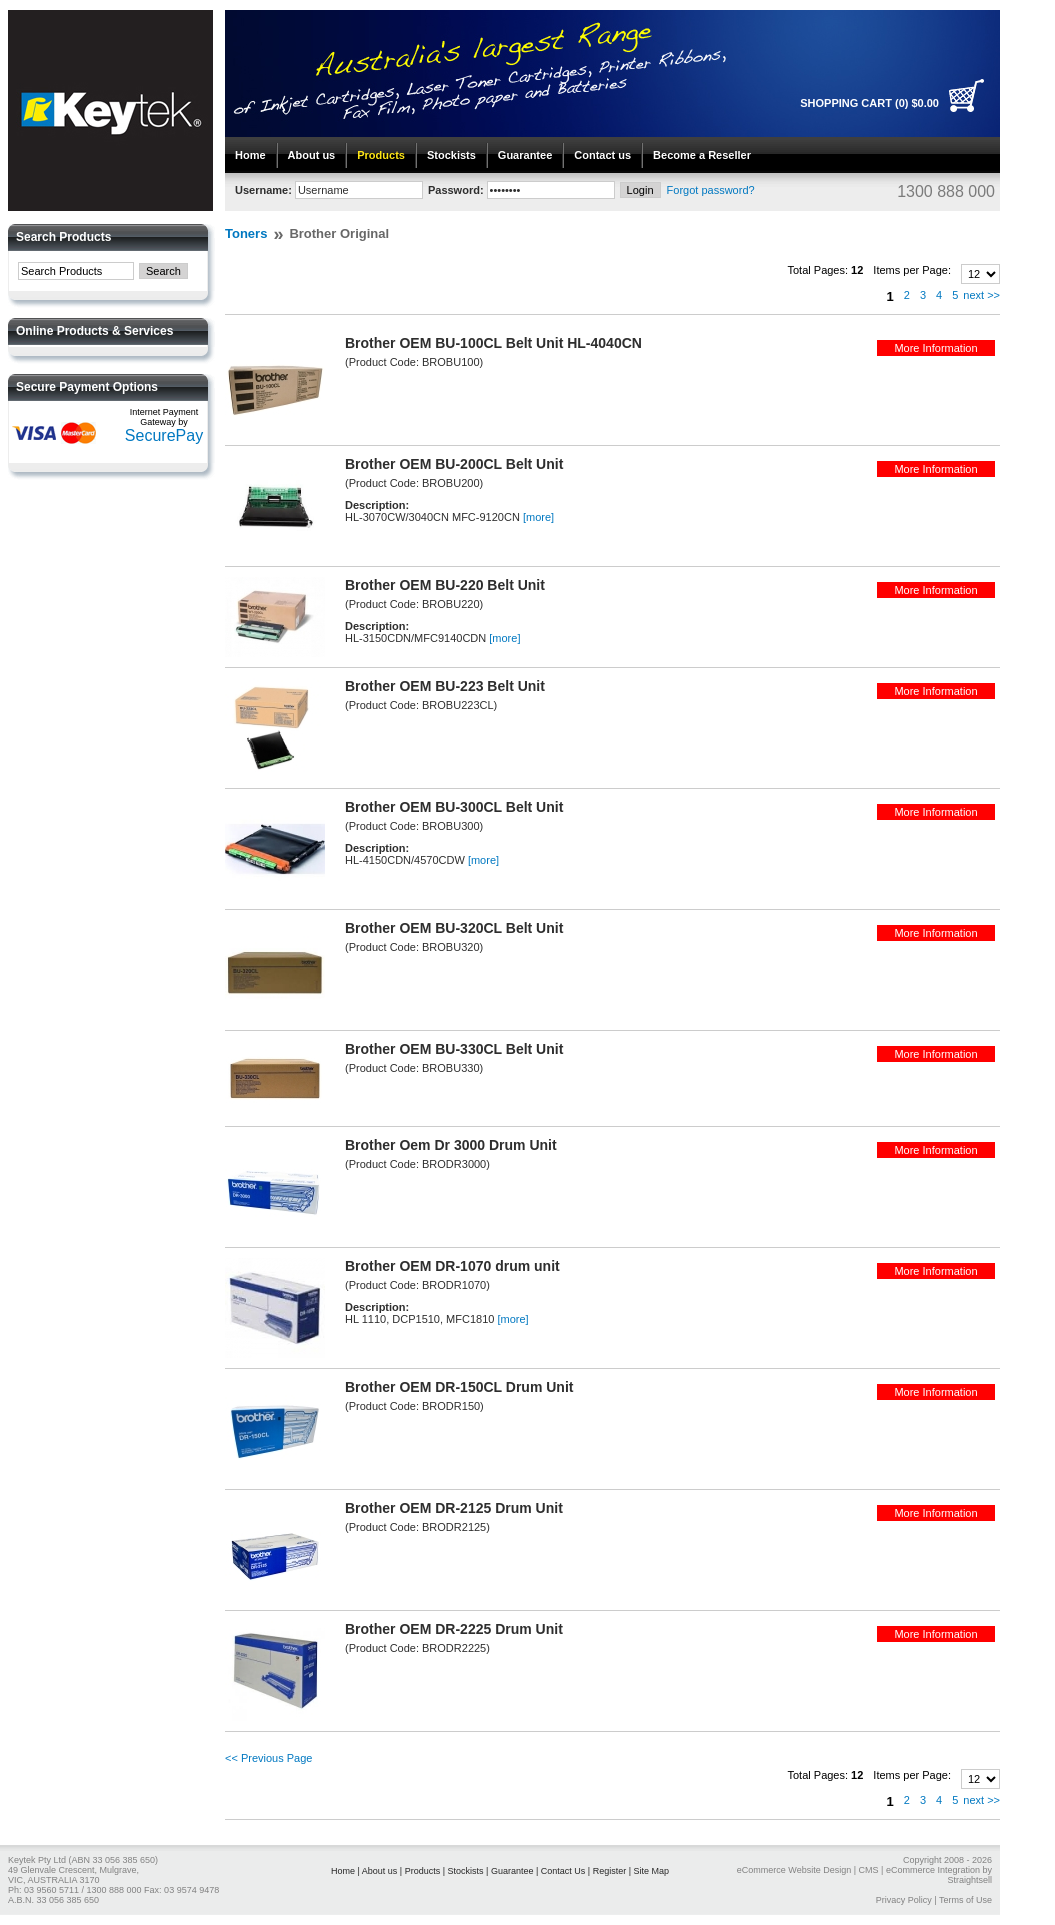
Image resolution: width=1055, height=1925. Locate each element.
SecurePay (164, 435)
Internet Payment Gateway (164, 417)
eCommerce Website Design (794, 1870)
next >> (981, 295)
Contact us (602, 155)
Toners (246, 233)
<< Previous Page (268, 1758)
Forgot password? (711, 190)
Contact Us (563, 1871)
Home (250, 155)
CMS (869, 1870)
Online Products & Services (94, 331)
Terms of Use (965, 1900)
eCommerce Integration (933, 1870)
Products (381, 155)
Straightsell (969, 1880)
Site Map (652, 1871)
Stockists (451, 155)
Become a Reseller (702, 155)
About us (312, 155)
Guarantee (525, 155)
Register (610, 1871)
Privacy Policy (904, 1900)
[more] (538, 517)
